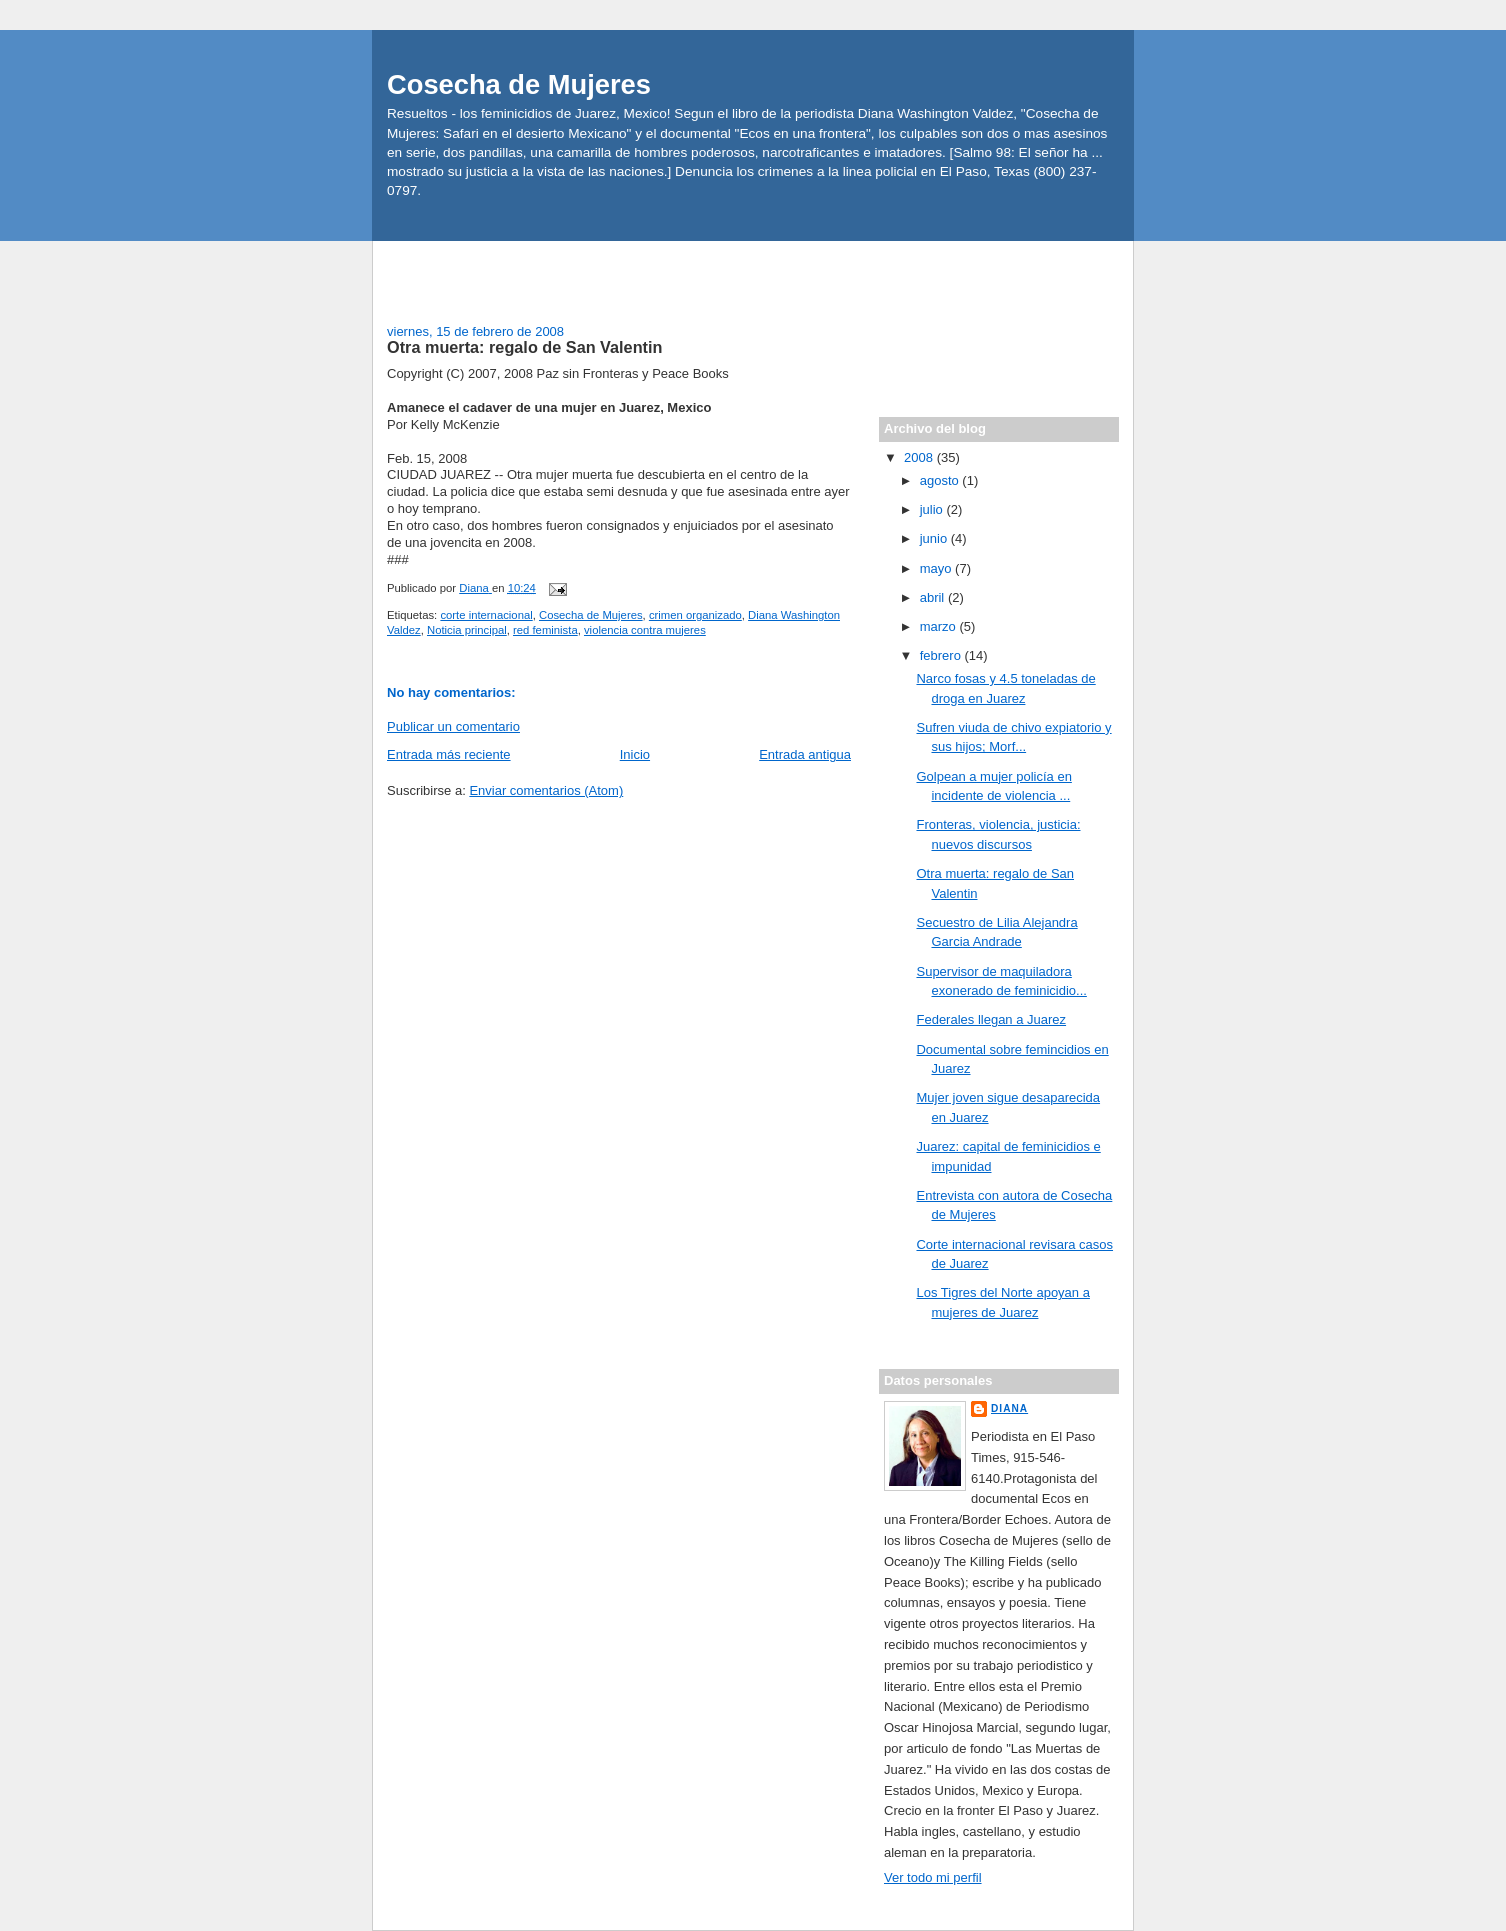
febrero (942, 655)
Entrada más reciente (449, 754)
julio (933, 509)
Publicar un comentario (453, 726)
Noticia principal (467, 630)
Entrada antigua (805, 754)
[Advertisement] (504, 271)
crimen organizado (695, 615)
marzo (940, 626)
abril (934, 597)
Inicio (635, 754)
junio (935, 538)
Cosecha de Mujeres (519, 84)
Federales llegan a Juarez (991, 1019)
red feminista (545, 630)
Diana (1009, 1408)
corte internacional (486, 615)
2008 (920, 457)
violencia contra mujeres (645, 630)
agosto (941, 480)
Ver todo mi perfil (933, 1877)
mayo (937, 568)
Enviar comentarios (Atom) (546, 790)
